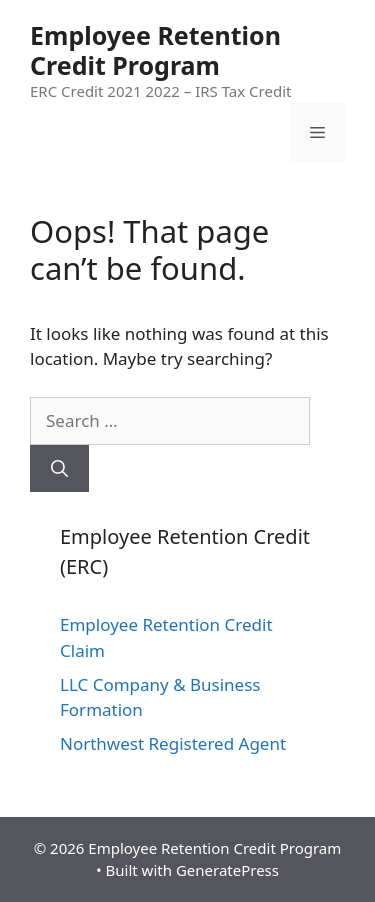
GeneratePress (227, 870)
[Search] (59, 469)
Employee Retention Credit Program (155, 50)
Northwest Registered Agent (173, 743)
